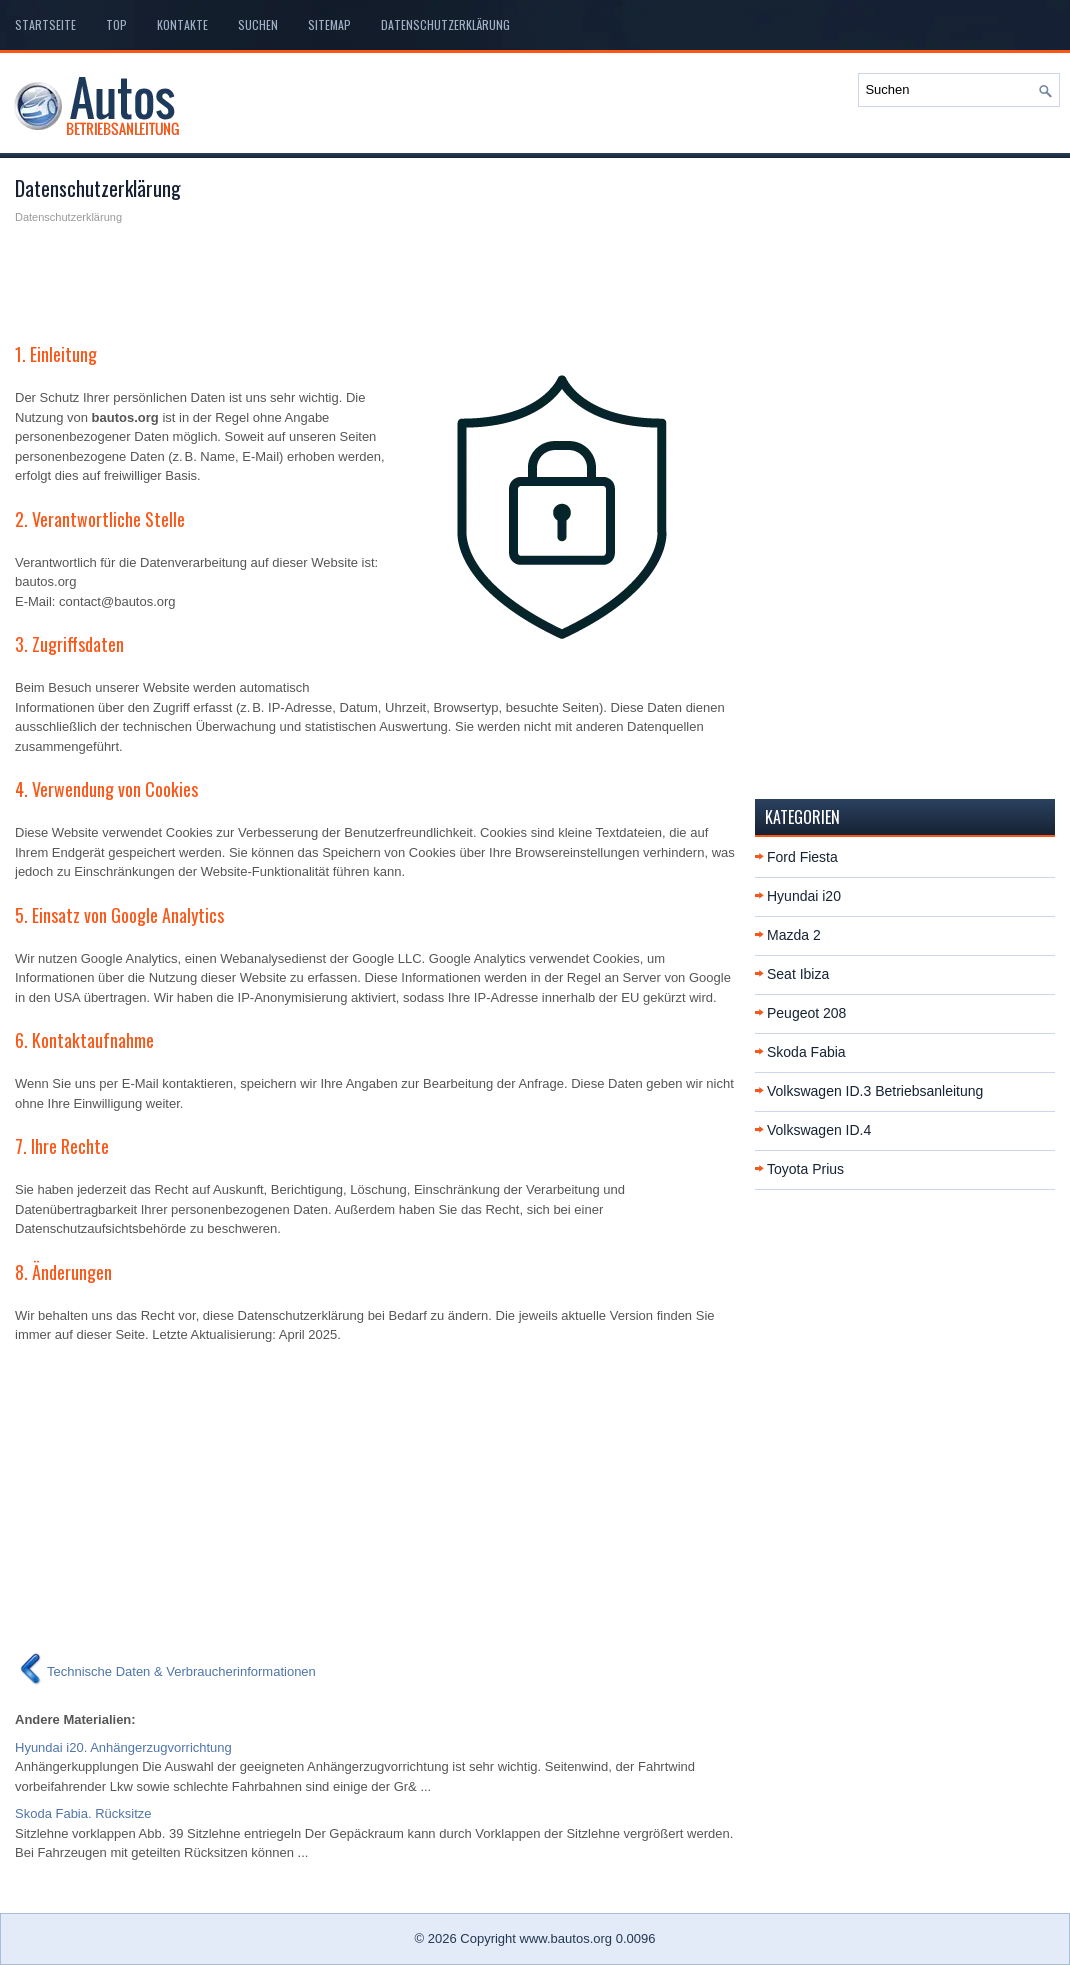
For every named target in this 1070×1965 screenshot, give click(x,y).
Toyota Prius (805, 1169)
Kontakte (182, 24)
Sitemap (329, 24)
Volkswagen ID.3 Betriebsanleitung (875, 1091)
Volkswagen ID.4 (819, 1130)
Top (116, 24)
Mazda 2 (794, 935)
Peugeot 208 (806, 1013)
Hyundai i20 (804, 896)
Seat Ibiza (798, 974)
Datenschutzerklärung (445, 24)
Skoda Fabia (806, 1052)
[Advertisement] (377, 276)
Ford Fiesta (802, 857)
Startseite (45, 24)
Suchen (258, 24)
